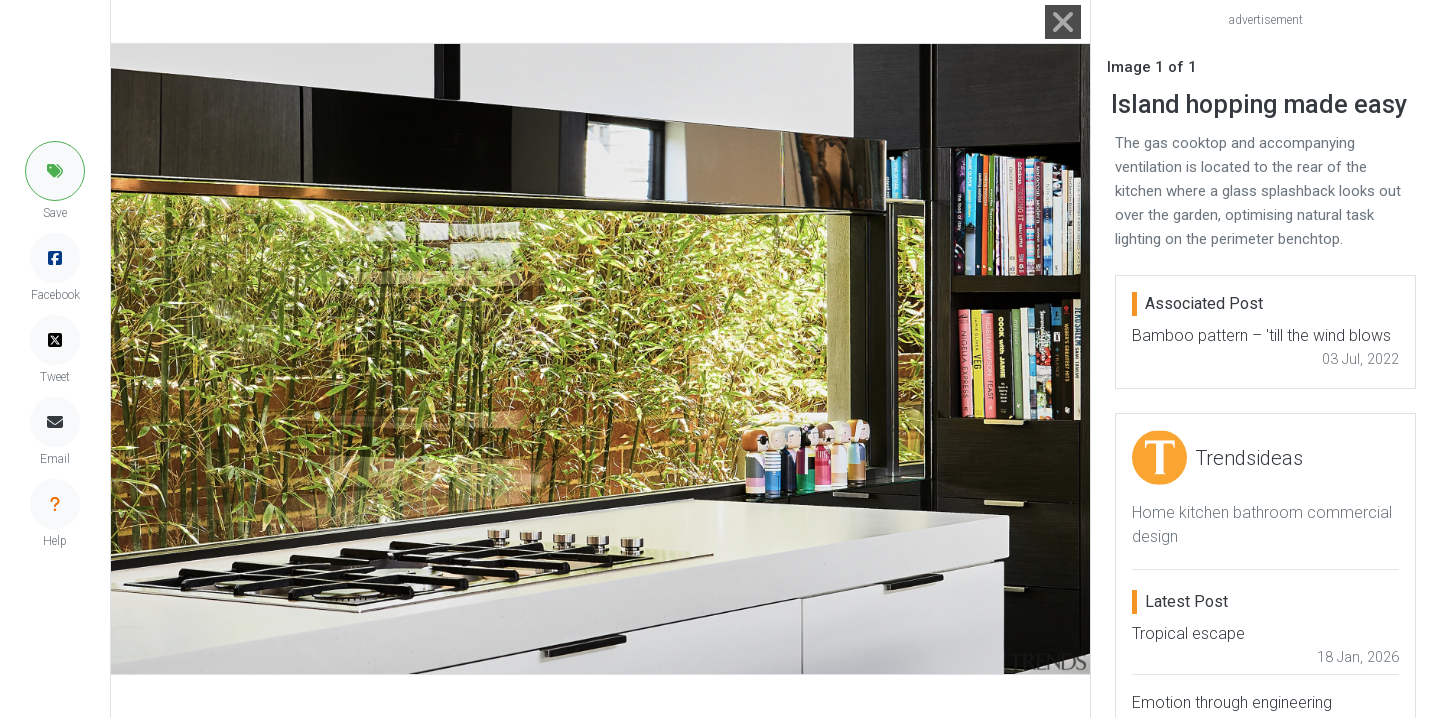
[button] (55, 171)
